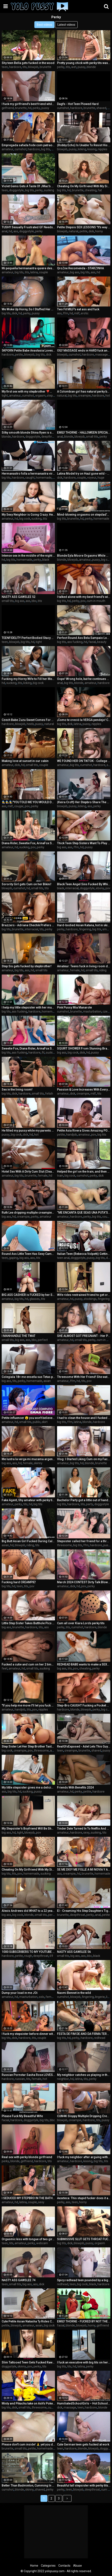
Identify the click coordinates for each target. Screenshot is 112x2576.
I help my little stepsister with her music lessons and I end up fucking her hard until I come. (28, 1007)
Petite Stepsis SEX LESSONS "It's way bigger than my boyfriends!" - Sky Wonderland (83, 227)
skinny (38, 1463)
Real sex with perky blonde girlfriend (27, 2157)
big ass (74, 272)
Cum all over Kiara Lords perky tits (81, 1623)
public (37, 1422)
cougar (19, 806)
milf (77, 313)
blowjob (33, 67)
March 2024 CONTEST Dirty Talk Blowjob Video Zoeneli (83, 1582)
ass (15, 231)
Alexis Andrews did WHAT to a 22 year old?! (28, 1910)
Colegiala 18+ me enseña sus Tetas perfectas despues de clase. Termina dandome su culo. (28, 1377)
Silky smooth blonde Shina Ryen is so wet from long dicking (28, 432)
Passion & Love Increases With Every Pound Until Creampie (83, 1089)
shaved (101, 108)
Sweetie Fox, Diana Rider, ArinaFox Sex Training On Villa (28, 1048)
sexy (86, 1832)
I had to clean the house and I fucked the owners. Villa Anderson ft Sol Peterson (83, 1418)
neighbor (63, 2079)
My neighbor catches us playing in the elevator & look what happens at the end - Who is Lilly (83, 2075)
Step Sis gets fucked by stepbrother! (27, 966)
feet (4, 1668)
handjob (71, 1134)
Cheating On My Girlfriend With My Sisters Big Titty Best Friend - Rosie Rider (83, 186)
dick (91, 231)
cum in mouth (96, 601)
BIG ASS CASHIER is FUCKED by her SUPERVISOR (28, 1295)
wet (73, 67)
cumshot (63, 108)
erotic (84, 313)
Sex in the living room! (17, 1089)
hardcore (15, 67)
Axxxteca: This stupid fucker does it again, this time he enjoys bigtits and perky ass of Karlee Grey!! (83, 2198)
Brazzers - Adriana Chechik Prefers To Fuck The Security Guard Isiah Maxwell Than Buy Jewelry (28, 925)
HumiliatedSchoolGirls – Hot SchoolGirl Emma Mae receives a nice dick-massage (83, 2403)
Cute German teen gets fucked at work (83, 2444)
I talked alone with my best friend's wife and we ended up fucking (83, 597)
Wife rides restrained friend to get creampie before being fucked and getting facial (83, 1295)
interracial (72, 888)
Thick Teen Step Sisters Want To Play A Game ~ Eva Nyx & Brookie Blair (83, 843)
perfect (43, 1340)
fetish (49, 1093)
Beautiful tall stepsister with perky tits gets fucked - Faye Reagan (83, 2485)
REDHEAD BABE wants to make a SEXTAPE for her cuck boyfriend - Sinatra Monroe (83, 1664)
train (60, 1175)
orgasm (40, 395)
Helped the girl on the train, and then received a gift (83, 1171)
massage (101, 354)
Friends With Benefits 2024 (75, 1787)
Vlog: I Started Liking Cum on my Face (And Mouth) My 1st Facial (83, 1459)
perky (60, 67)
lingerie (100, 1997)
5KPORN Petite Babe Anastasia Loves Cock (28, 350)
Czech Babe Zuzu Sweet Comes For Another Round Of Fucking (28, 720)
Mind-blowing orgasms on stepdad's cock (83, 514)
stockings (90, 1299)
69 (51, 1956)
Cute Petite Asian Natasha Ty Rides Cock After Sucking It (28, 2321)
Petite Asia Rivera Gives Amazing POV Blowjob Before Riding (83, 1130)
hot (107, 395)
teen (5, 67)
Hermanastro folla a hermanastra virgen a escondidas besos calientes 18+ (28, 473)
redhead (99, 2038)
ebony (100, 888)
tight (5, 395)
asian (47, 1381)
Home (34, 2565)
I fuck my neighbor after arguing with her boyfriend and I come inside (83, 2157)
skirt (45, 1422)
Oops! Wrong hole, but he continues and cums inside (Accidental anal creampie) (83, 679)
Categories (48, 2565)
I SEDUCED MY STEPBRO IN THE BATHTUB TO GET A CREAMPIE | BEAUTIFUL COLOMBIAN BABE (28, 2198)
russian (20, 2079)
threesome (64, 1545)
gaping (13, 1258)
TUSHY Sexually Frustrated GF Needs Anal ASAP (28, 227)
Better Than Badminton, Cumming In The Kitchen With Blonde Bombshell (28, 2485)
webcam (42, 2243)
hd (29, 108)
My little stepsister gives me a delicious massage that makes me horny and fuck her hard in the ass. (28, 1787)
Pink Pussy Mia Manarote (74, 1007)
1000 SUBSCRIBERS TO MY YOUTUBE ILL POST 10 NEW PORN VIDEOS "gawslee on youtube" (28, 1951)
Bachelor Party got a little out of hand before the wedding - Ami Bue (83, 1500)
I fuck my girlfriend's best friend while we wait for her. (28, 104)
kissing (92, 149)
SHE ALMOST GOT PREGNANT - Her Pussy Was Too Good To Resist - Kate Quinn (83, 1336)
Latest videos (66, 24)
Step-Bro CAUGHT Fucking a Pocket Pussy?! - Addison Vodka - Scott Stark (83, 1705)
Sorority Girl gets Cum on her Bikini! (26, 884)
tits (24, 67)
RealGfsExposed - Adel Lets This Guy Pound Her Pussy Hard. (83, 1746)
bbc (34, 601)
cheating (91, 190)
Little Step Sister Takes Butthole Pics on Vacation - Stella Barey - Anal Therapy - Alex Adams (28, 1623)
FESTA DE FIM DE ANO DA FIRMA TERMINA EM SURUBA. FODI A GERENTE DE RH (83, 2034)
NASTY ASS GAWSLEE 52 (18, 597)
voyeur (91, 477)
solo (41, 1997)
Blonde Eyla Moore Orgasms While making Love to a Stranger (83, 555)
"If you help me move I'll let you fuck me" (28, 1705)
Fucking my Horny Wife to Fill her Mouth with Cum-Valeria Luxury (28, 679)
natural (73, 231)
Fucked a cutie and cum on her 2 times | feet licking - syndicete (28, 1664)
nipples (102, 149)
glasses (34, 1299)
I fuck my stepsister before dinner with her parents (28, 2034)
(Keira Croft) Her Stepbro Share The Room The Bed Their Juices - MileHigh (83, 802)
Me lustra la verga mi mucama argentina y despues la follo (28, 1459)
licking (82, 149)
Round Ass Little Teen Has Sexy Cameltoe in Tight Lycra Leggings (28, 1253)
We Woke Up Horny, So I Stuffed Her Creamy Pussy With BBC (28, 309)
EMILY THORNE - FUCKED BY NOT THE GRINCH (83, 2321)
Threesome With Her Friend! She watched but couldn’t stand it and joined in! (83, 1377)
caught (30, 477)
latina (34, 272)
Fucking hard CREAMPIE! (19, 1582)
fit (43, 1052)
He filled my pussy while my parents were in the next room (28, 1130)
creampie (84, 395)
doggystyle (16, 190)
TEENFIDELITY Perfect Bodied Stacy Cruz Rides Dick (28, 638)
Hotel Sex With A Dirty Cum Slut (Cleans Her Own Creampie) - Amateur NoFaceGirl (28, 1171)
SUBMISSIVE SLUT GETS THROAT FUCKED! (83, 2239)
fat (100, 190)
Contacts (64, 2565)
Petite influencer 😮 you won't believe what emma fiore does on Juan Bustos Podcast (28, 1418)
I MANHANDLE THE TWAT (18, 1336)
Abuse (77, 2565)
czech (107, 1011)
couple (43, 272)
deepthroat (48, 436)
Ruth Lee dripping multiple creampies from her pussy (28, 1212)
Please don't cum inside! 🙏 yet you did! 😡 (28, 2444)
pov (83, 601)
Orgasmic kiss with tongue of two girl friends (28, 2239)
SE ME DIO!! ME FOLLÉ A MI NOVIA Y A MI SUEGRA (83, 1869)
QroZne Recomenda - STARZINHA (80, 268)
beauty (101, 642)
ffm (65, 313)
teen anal (63, 1258)
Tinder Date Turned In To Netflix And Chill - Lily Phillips (83, 1828)
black (45, 559)
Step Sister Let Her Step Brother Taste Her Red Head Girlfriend (28, 1746)
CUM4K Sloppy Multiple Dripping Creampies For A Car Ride (83, 2116)
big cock (24, 518)
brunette (45, 67)
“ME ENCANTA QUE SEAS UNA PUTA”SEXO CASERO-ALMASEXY (83, 1212)
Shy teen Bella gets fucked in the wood (28, 63)
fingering (85, 929)
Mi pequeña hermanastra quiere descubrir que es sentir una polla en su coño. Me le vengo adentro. (28, 268)
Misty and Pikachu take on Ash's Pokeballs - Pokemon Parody (28, 2403)
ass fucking (75, 642)
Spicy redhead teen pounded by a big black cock (83, 2280)
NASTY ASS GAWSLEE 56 (74, 1951)
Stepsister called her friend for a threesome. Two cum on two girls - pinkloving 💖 (83, 1541)
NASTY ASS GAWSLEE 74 (18, 2280)
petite (83, 231)
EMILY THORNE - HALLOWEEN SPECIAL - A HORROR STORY (83, 432)
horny (99, 231)
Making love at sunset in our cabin (25, 761)
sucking (49, 190)
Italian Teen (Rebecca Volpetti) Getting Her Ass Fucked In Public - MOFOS (83, 1253)
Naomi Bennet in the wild (74, 1992)
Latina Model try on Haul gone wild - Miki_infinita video (83, 473)
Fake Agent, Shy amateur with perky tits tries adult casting (28, 1500)
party (89, 1504)
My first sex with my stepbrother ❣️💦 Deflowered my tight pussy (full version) (28, 391)
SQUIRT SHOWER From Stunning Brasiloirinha (83, 1048)
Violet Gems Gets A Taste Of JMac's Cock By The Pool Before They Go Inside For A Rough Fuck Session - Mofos (28, 186)
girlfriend (8, 108)
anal (4, 231)
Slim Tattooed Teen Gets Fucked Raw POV (28, 2362)
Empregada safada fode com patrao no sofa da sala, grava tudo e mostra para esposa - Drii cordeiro (28, 145)
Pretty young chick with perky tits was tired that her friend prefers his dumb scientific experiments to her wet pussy (83, 63)
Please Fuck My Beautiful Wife (22, 2116)
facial (92, 642)
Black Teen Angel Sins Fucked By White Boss (83, 884)
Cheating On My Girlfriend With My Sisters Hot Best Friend (28, 1869)
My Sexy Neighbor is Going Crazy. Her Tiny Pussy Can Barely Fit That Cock (28, 514)
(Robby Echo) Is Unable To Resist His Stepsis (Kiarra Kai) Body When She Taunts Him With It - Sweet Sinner (83, 145)
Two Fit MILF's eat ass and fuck (78, 309)
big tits (45, 149)
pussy (81, 67)
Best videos (44, 24)
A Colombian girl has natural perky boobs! (83, 391)
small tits (92, 436)
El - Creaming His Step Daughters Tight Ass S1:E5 (83, 1910)
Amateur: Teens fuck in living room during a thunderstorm (83, 966)
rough (28, 1956)
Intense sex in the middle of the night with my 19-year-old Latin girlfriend (28, 555)
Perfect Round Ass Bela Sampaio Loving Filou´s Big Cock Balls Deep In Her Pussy (83, 638)
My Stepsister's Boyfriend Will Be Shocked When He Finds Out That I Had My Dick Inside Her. (28, 1828)
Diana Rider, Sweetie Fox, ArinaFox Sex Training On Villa (28, 843)
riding (102, 970)
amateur (7, 149)
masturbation (92, 1011)
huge (101, 477)
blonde (91, 67)
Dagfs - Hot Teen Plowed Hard (78, 104)
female (75, 970)
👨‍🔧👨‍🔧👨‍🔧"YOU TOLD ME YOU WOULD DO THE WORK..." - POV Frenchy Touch (28, 802)
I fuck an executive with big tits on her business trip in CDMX (83, 2362)
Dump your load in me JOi (20, 1992)
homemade (44, 477)
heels (30, 724)
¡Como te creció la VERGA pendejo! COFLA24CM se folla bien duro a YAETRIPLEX (83, 720)
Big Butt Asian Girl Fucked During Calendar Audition (28, 1541)
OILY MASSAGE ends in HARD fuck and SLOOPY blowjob (83, 350)
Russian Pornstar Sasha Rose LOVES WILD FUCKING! (28, 2075)
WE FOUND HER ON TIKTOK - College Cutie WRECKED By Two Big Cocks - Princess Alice (83, 761)
